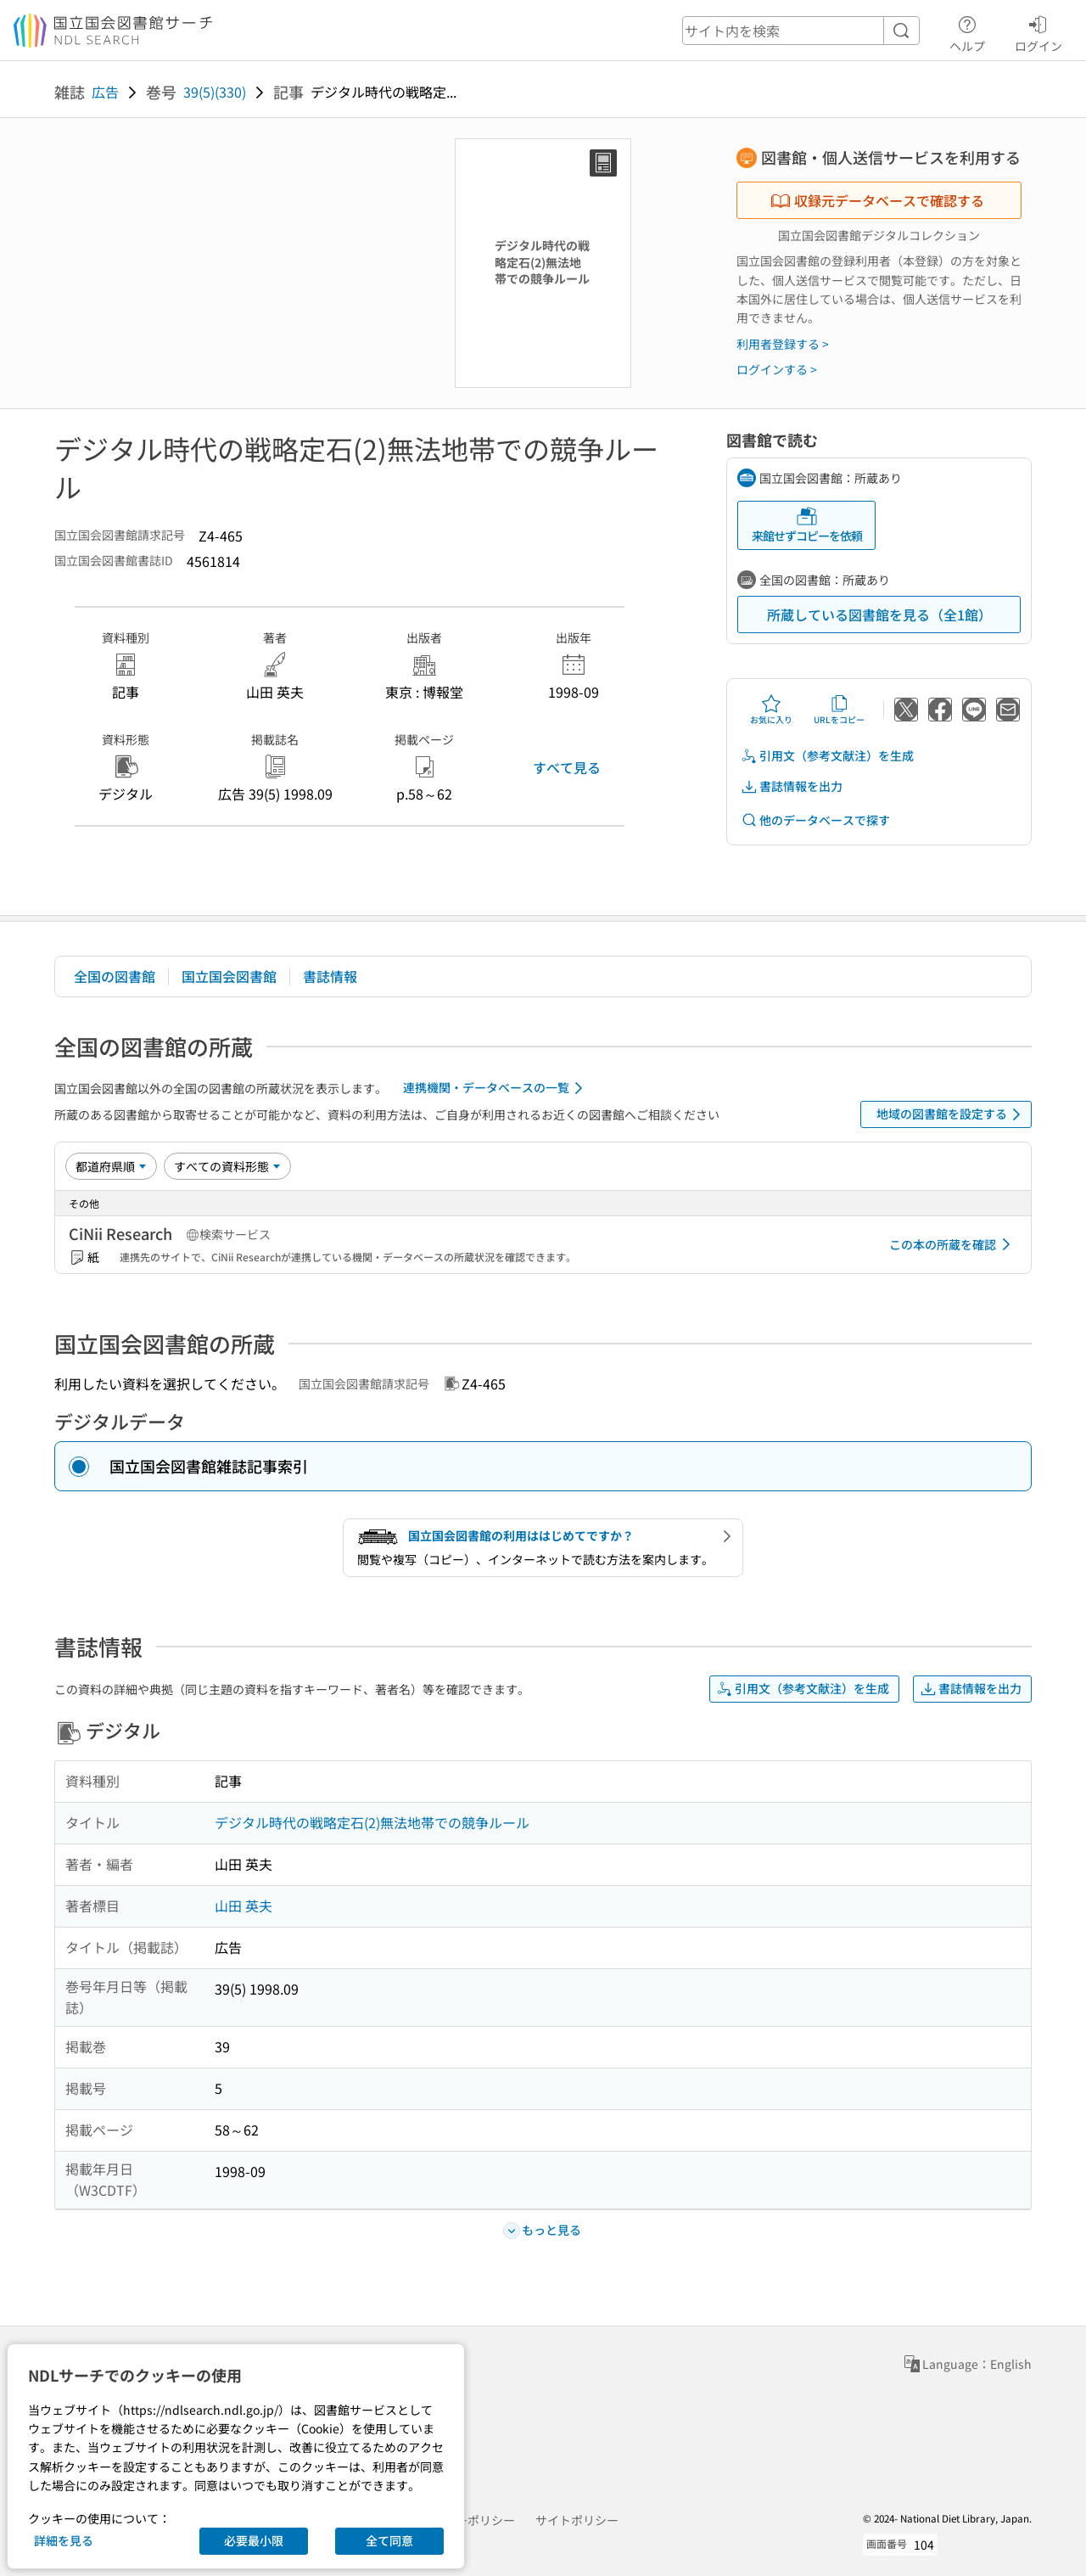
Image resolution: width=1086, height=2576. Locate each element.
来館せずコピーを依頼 (807, 525)
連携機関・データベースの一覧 (496, 1088)
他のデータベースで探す (815, 820)
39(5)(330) (214, 91)
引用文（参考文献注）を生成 (827, 756)
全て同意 (389, 2540)
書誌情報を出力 (791, 786)
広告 (105, 91)
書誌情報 (330, 976)
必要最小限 (253, 2540)
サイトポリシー (577, 2519)
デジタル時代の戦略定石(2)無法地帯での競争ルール (372, 1822)
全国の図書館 (114, 976)
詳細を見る (63, 2540)
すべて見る (567, 767)
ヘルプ (967, 31)
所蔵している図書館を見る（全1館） (879, 614)
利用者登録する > (782, 343)
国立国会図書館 (229, 976)
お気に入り (771, 709)
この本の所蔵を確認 (952, 1244)
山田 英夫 (243, 1905)
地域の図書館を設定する (951, 1114)
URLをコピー (839, 709)
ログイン (1038, 31)
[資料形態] (227, 1166)
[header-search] (801, 30)
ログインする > (776, 369)
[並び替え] (111, 1166)
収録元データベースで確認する (877, 200)
